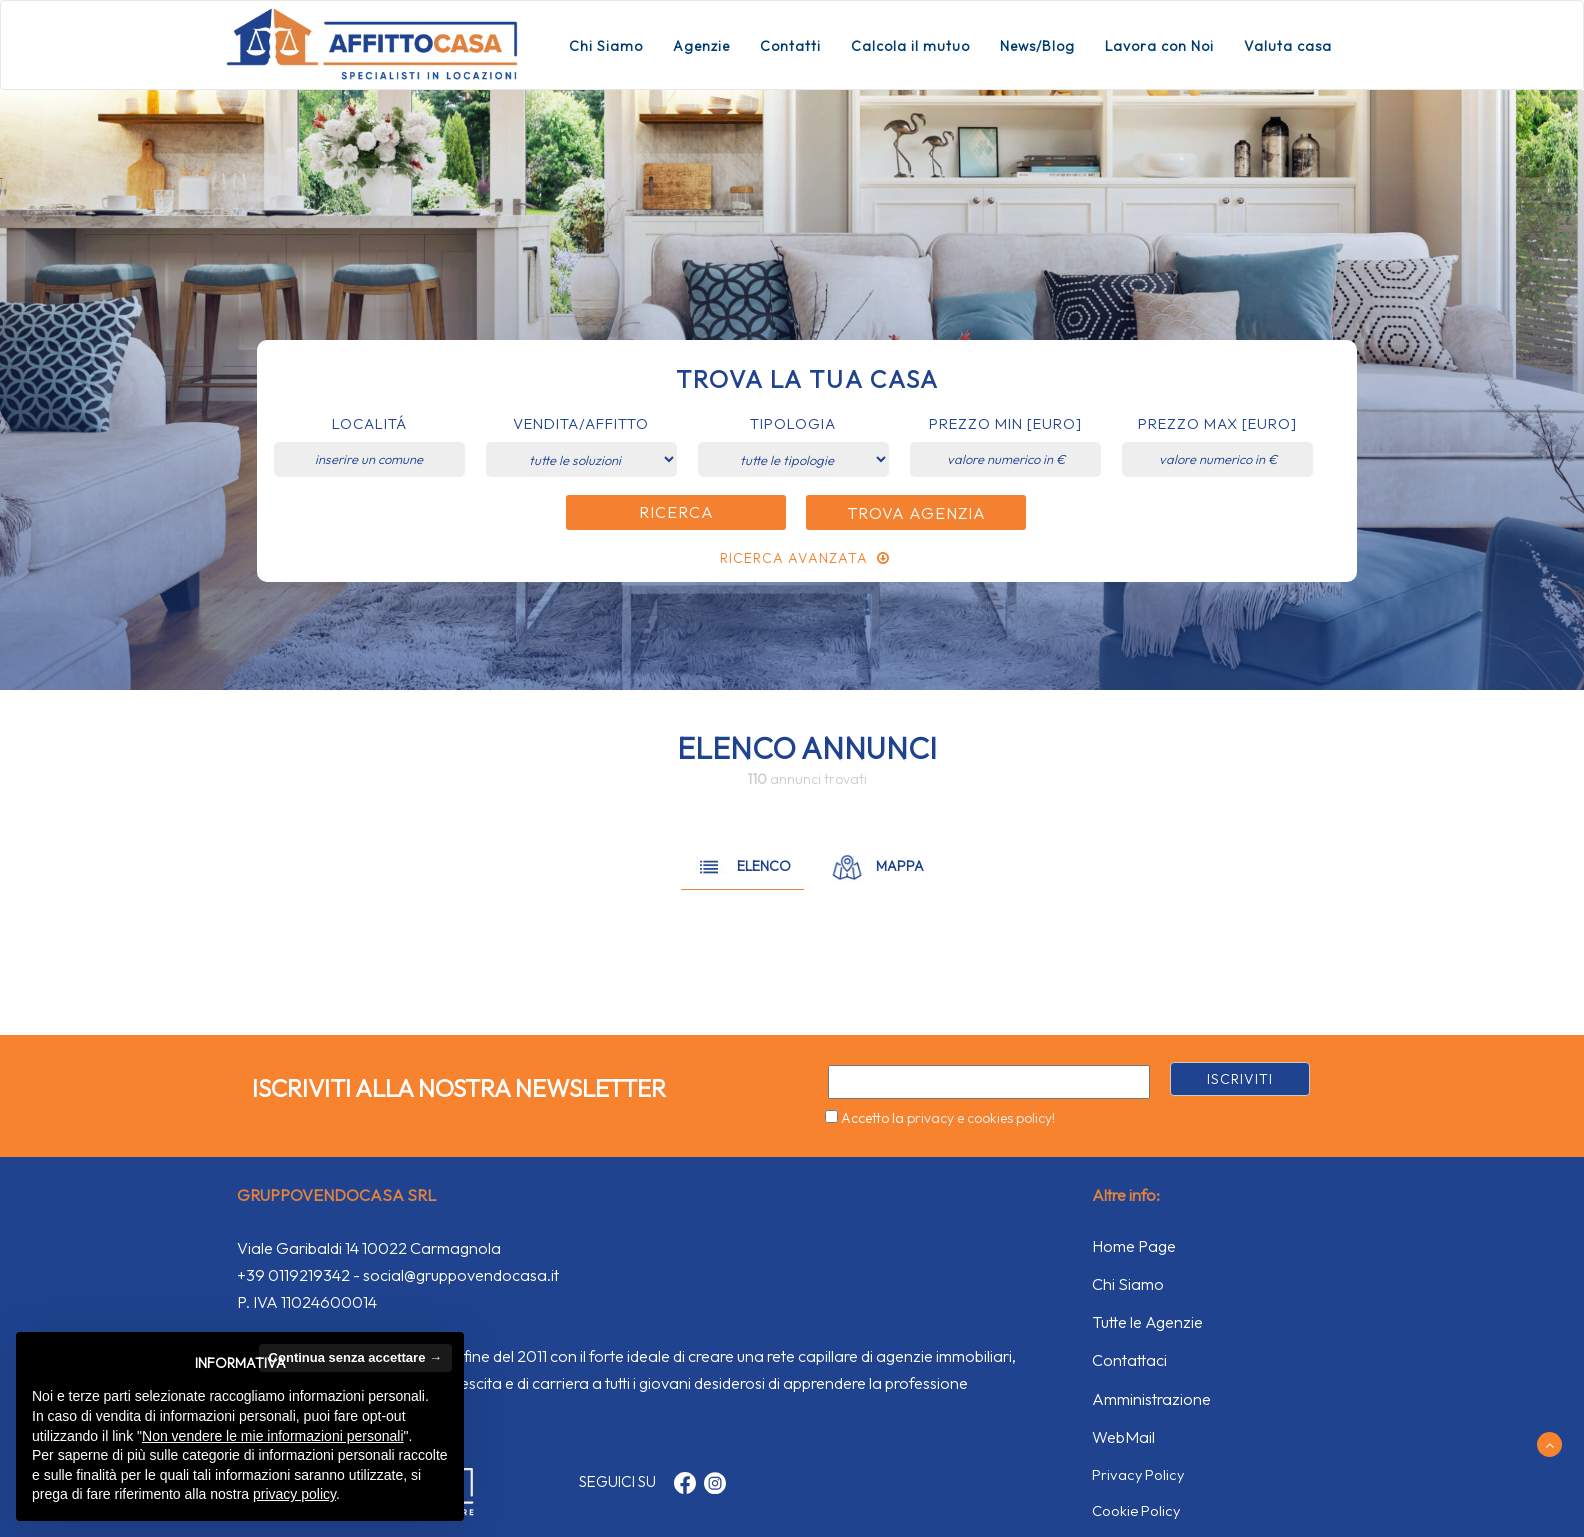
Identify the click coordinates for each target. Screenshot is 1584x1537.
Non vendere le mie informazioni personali (272, 1436)
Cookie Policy (1136, 1510)
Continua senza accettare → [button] (355, 1357)
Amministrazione (1151, 1399)
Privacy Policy (1138, 1474)
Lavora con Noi (1159, 46)
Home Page (1134, 1246)
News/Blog (1037, 46)
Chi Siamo (606, 46)
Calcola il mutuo (910, 46)
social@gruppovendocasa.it (461, 1275)
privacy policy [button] (294, 1494)
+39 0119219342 (293, 1275)
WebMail (1123, 1437)
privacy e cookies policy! (981, 1118)
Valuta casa (1288, 46)
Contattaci (1129, 1360)
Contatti (790, 46)
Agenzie (701, 46)
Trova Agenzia (916, 513)
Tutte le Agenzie (1147, 1322)
